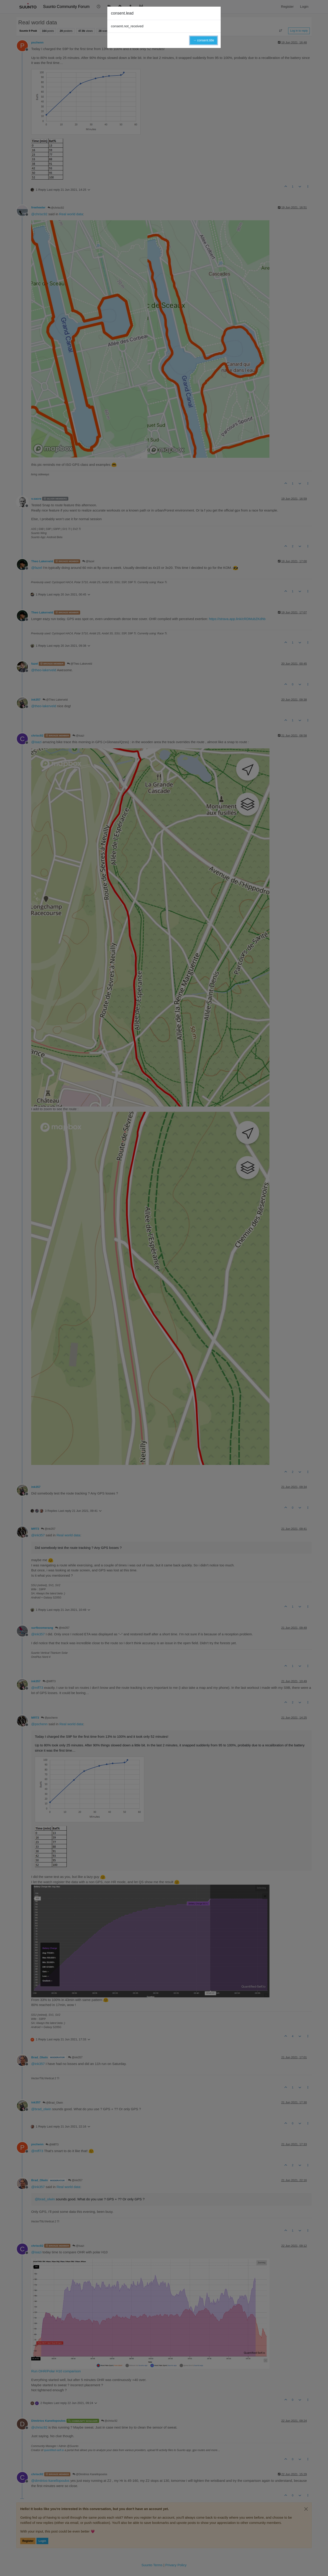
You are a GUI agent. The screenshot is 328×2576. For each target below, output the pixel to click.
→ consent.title (203, 40)
